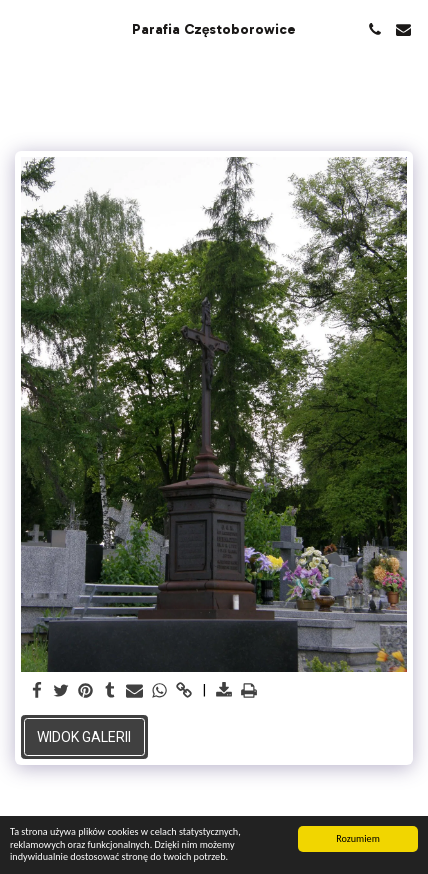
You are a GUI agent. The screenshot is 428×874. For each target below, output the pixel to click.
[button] (22, 29)
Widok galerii (84, 737)
